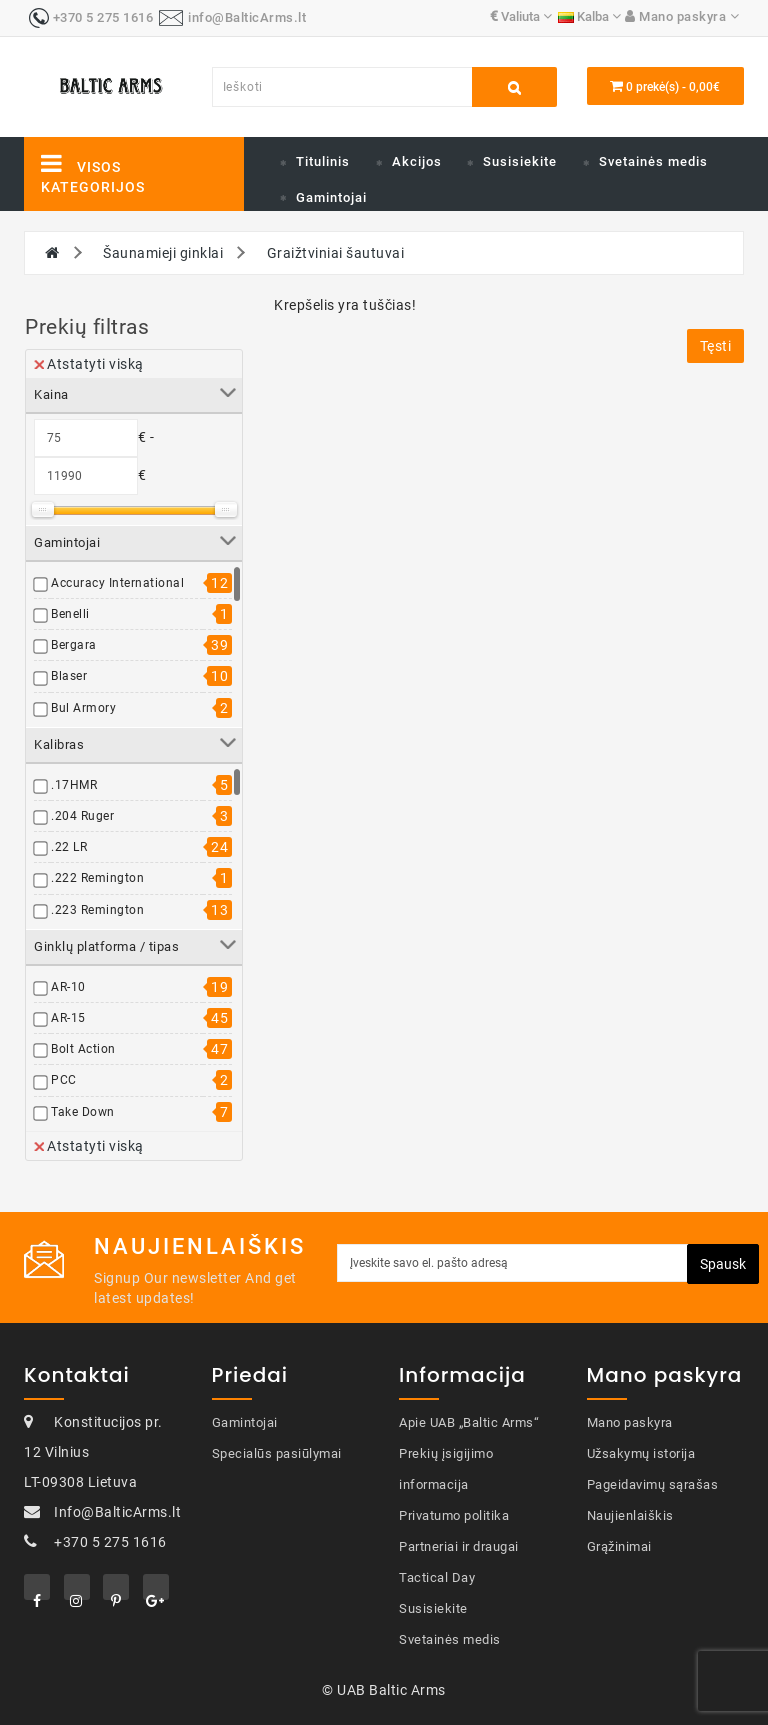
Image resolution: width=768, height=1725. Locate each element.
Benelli (70, 614)
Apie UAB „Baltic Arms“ (469, 1422)
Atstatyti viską (89, 364)
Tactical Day (437, 1577)
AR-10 (68, 987)
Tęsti (716, 346)
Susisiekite (520, 161)
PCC (64, 1080)
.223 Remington (97, 910)
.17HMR (74, 785)
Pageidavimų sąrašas (653, 1484)
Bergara (74, 645)
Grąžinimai (619, 1546)
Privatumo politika (454, 1515)
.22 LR (69, 847)
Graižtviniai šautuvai (336, 253)
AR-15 (68, 1018)
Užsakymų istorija (641, 1453)
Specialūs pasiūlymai (277, 1453)
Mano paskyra (630, 1422)
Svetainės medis (653, 161)
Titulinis (323, 161)
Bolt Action (83, 1049)
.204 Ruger (82, 816)
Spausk (723, 1264)
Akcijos (417, 161)
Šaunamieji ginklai (163, 253)
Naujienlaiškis (630, 1515)
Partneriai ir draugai (459, 1546)
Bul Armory (83, 708)
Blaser (69, 676)
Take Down (83, 1112)
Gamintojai (331, 197)
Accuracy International (117, 583)
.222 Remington (97, 878)
